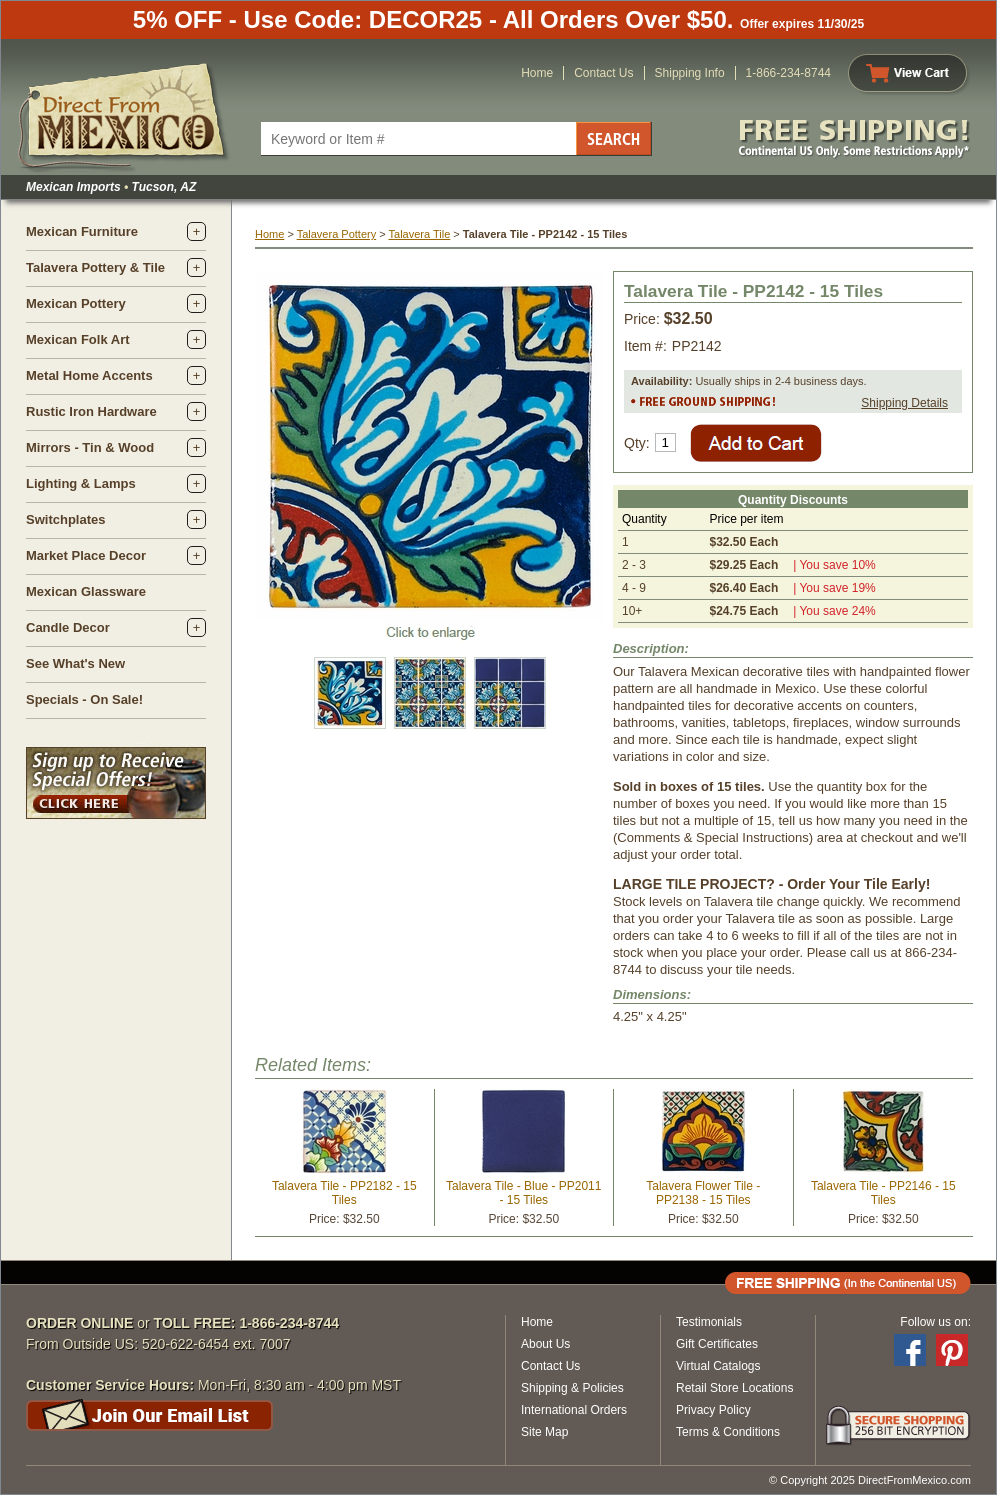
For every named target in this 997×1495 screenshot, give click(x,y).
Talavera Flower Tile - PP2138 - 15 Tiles (703, 1193)
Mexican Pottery (76, 303)
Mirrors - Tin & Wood (90, 447)
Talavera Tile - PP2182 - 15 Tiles (344, 1193)
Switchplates (65, 519)
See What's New (75, 663)
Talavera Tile (420, 234)
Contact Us (603, 73)
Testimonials (709, 1322)
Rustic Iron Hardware (91, 411)
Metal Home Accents (89, 375)
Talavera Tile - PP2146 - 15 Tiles (883, 1193)
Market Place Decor (86, 555)
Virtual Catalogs (718, 1366)
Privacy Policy (713, 1410)
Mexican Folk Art (78, 339)
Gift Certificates (717, 1344)
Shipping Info (690, 73)
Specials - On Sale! (84, 699)
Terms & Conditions (728, 1432)
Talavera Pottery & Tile (95, 267)
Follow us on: (935, 1322)
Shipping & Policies (572, 1388)
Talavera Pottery (336, 234)
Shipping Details (904, 403)
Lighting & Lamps (81, 483)
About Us (545, 1344)
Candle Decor (68, 627)
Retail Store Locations (734, 1388)
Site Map (544, 1432)
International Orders (574, 1410)
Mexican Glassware (86, 591)
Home (537, 73)
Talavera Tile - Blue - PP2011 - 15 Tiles (523, 1193)
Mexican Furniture (82, 231)
